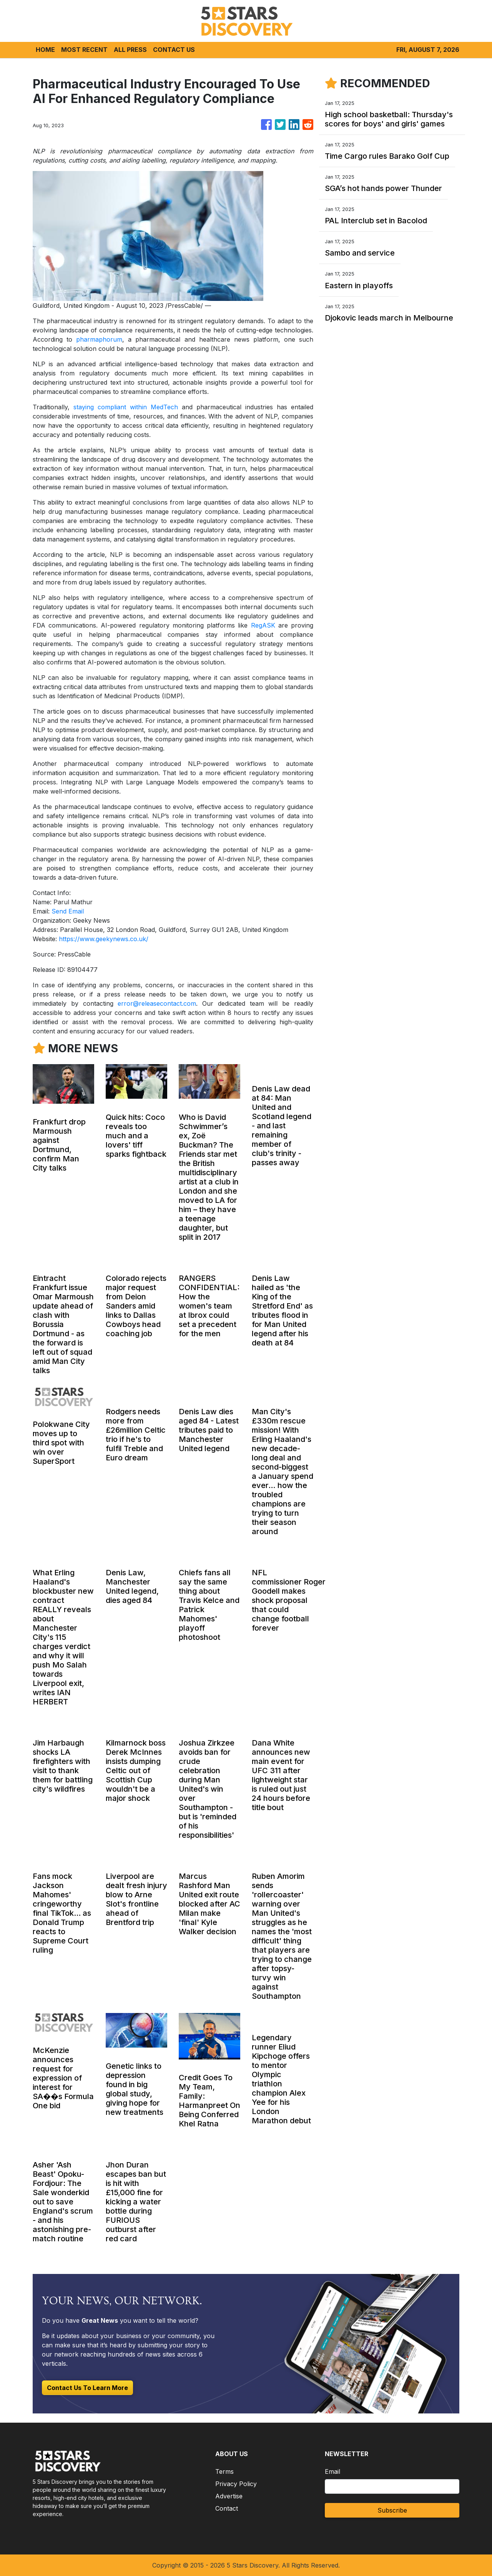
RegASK (263, 625)
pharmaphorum (99, 339)
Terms (224, 2471)
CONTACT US (174, 49)
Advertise (229, 2496)
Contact (226, 2508)
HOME (45, 49)
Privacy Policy (236, 2484)
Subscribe (392, 2510)
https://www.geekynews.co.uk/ (103, 939)
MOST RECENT (84, 49)
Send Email (68, 911)
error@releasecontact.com (157, 1003)
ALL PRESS (130, 49)
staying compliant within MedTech (125, 407)
